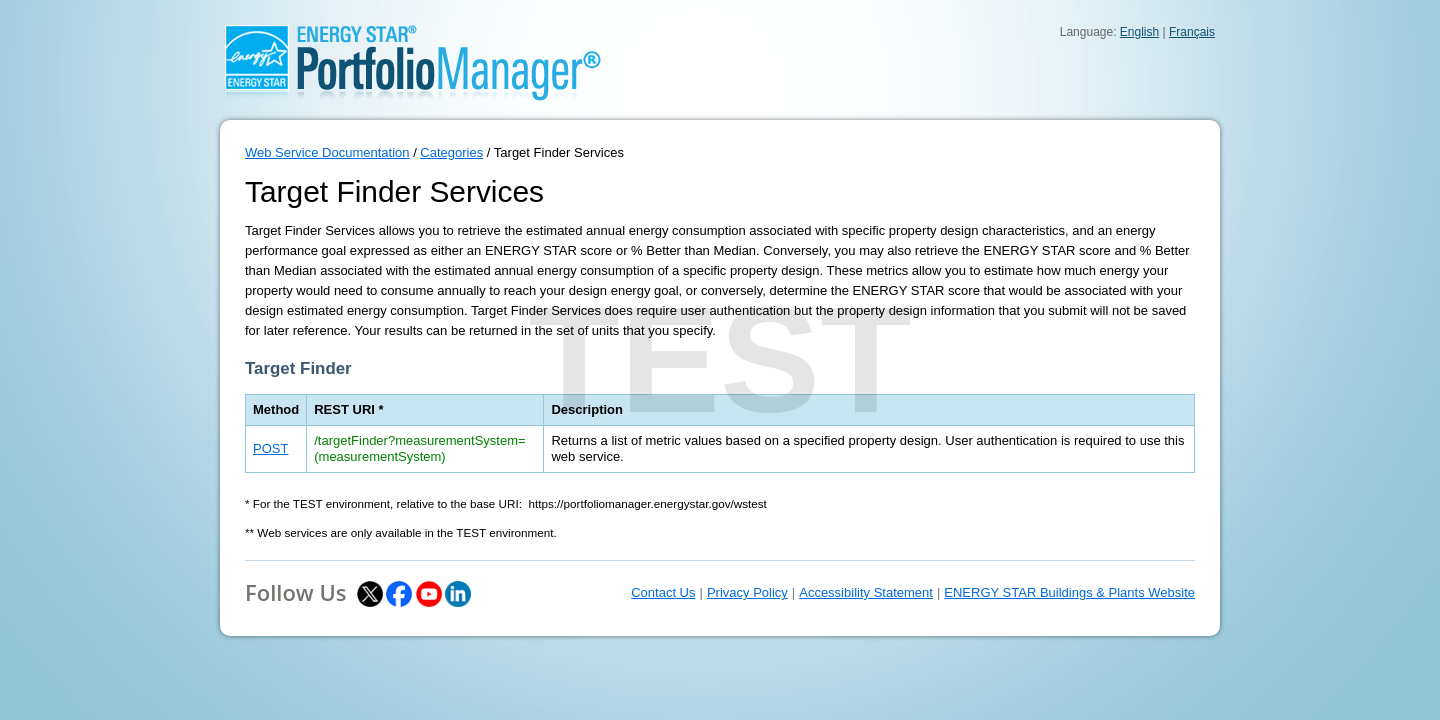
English (1139, 32)
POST (270, 448)
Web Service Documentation (327, 152)
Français (1192, 32)
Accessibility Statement (866, 592)
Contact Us (663, 592)
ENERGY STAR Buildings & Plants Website (1069, 592)
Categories (451, 152)
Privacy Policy (747, 592)
